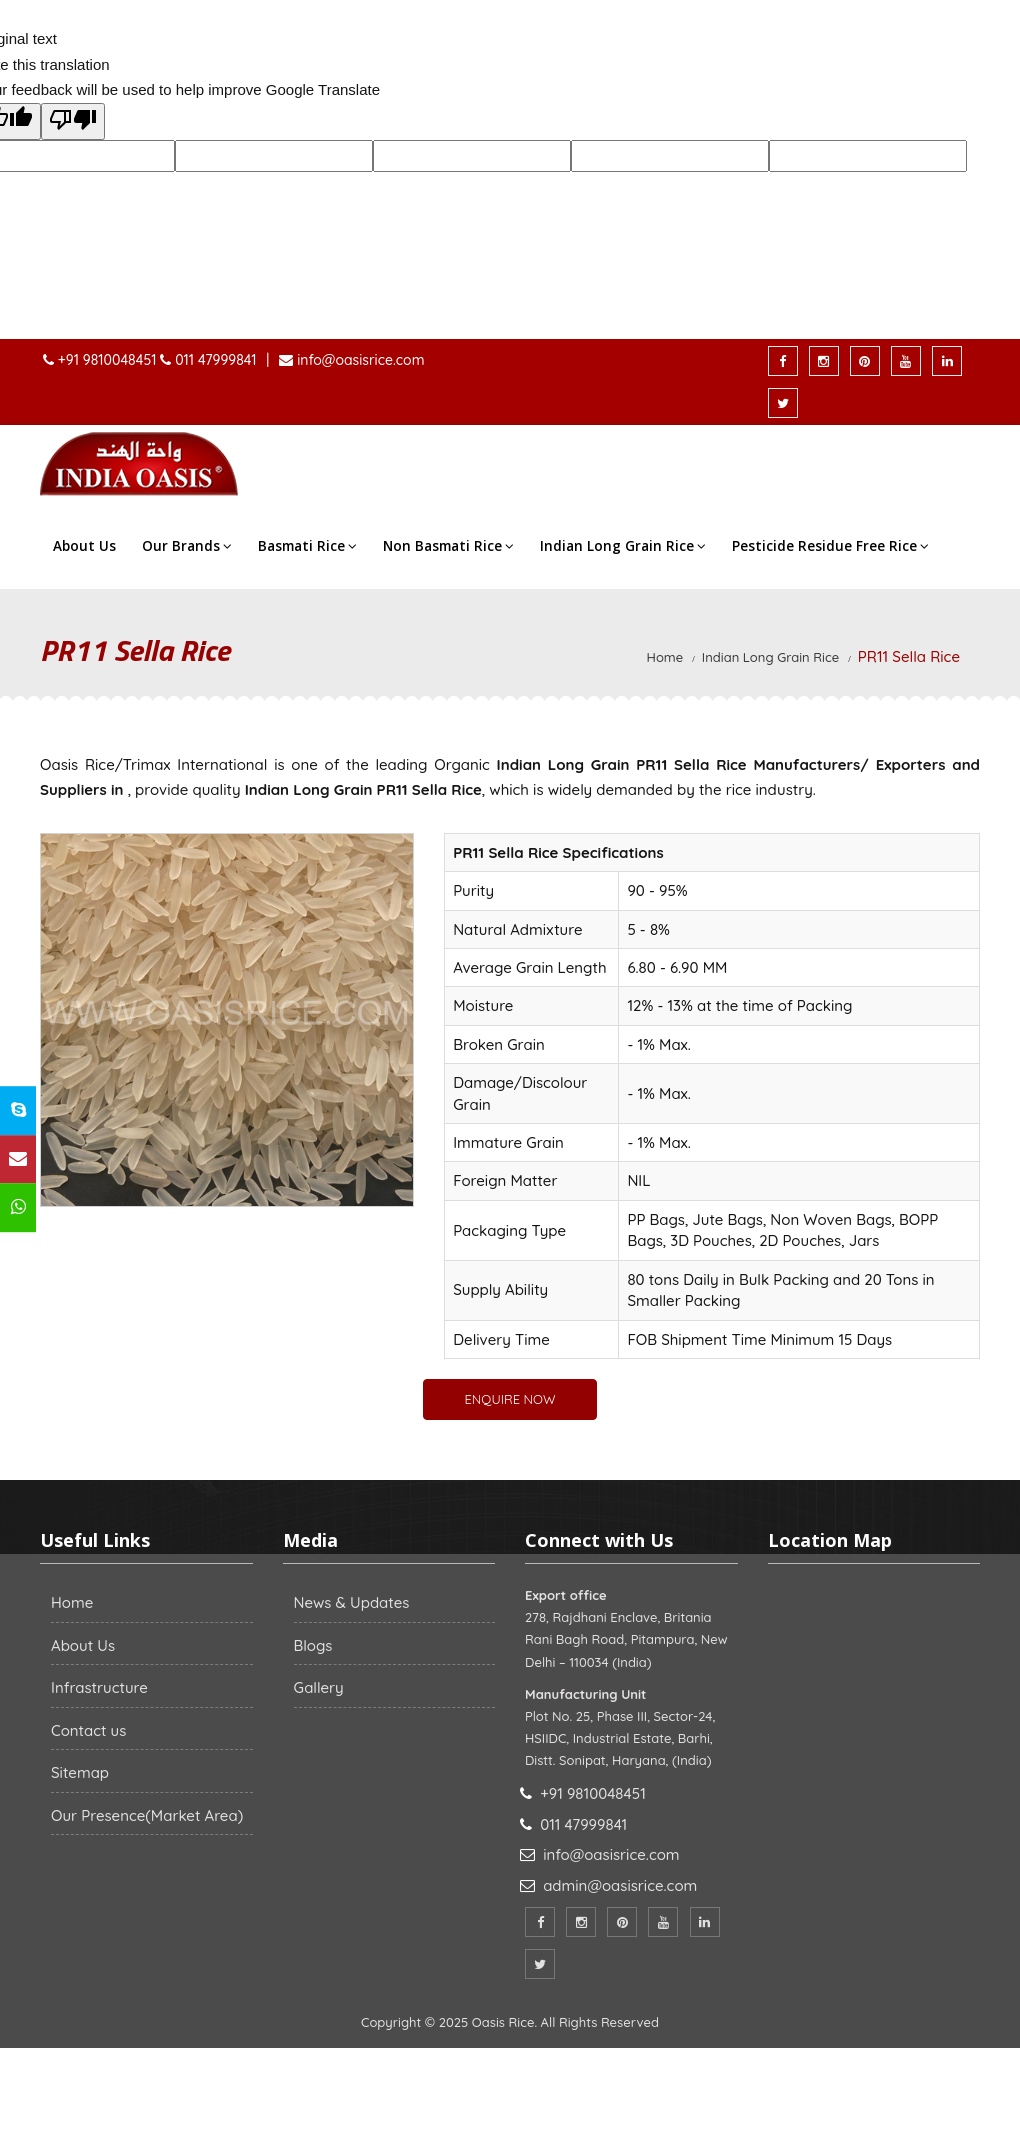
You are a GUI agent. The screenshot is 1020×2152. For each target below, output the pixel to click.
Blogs (313, 1645)
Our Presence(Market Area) (147, 1815)
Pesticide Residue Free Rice (830, 546)
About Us (84, 546)
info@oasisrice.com (358, 360)
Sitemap (80, 1772)
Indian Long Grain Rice (623, 546)
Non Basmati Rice (448, 546)
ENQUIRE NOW (509, 1399)
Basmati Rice (307, 546)
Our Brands (187, 546)
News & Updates (352, 1602)
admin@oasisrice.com (620, 1885)
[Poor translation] (73, 122)
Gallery (319, 1687)
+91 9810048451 (109, 360)
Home (665, 657)
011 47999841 (215, 360)
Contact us (88, 1730)
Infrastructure (99, 1687)
